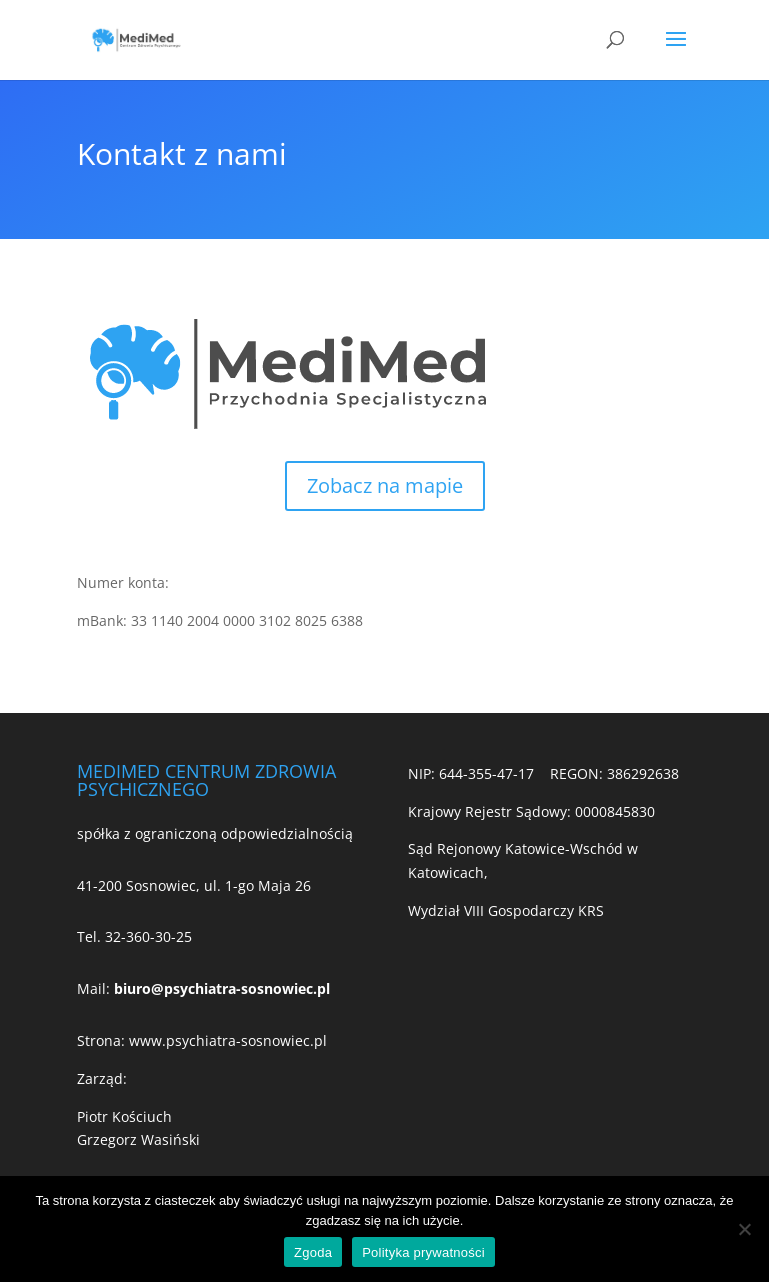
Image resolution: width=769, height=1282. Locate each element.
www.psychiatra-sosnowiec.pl (228, 1040)
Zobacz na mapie (385, 485)
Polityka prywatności (423, 1252)
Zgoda (313, 1252)
